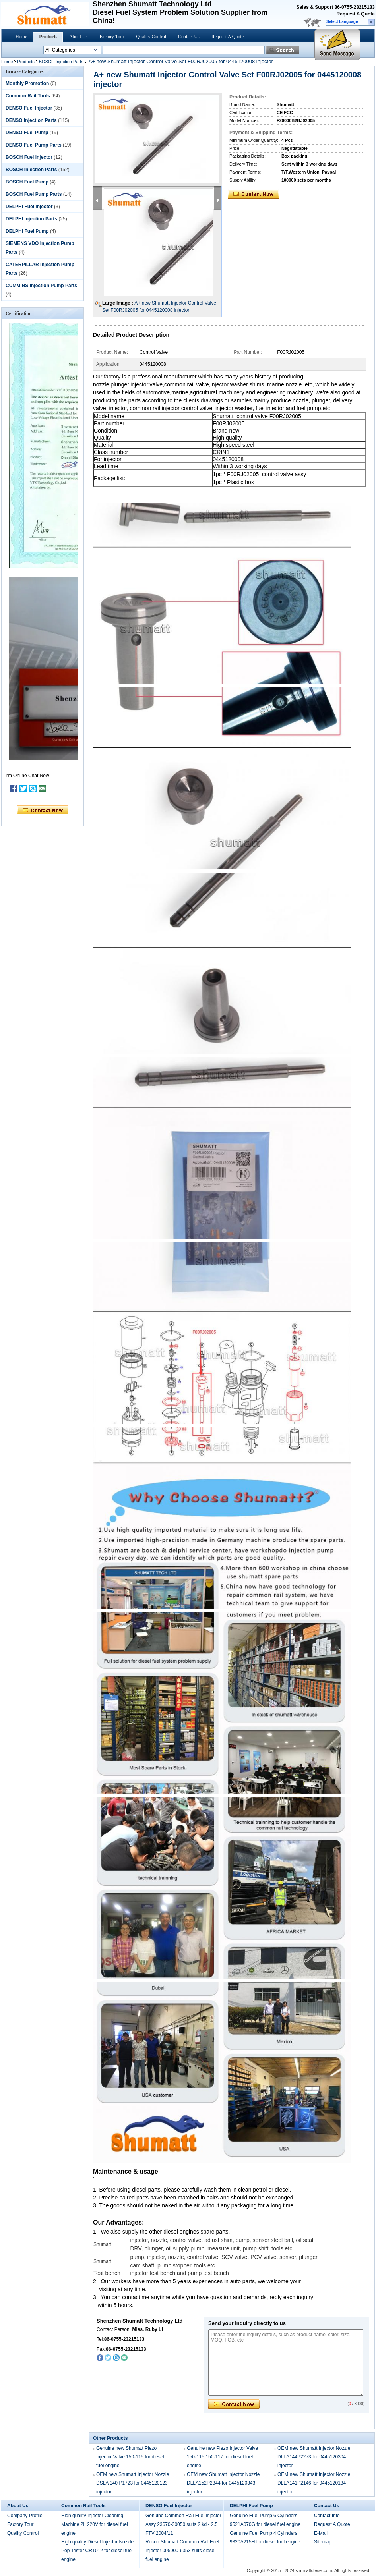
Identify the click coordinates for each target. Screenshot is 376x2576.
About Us (78, 36)
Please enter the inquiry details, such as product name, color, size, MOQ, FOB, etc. (285, 2362)
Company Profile (25, 2515)
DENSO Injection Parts (31, 120)
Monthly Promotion (27, 83)
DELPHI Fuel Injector (29, 206)
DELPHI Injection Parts (31, 219)
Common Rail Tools (28, 95)
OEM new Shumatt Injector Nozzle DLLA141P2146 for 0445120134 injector (313, 2483)
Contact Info (327, 2515)
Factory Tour (111, 36)
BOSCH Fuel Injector (29, 157)
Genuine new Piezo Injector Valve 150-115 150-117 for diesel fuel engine (222, 2456)
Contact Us (189, 36)
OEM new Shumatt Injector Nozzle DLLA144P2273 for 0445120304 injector (313, 2456)
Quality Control (151, 36)
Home (21, 36)
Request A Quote (356, 14)
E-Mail (321, 2533)
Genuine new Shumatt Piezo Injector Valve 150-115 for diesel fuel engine (130, 2456)
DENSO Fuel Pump (27, 132)
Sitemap (322, 2542)
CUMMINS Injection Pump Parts (41, 285)
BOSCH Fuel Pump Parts (34, 194)
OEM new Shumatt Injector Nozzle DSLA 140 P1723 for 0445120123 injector (132, 2483)
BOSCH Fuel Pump (27, 182)
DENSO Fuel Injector (29, 108)
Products (48, 36)
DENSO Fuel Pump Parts (34, 145)
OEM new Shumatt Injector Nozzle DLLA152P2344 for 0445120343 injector (223, 2483)
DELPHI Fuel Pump (27, 231)
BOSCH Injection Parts (61, 61)
